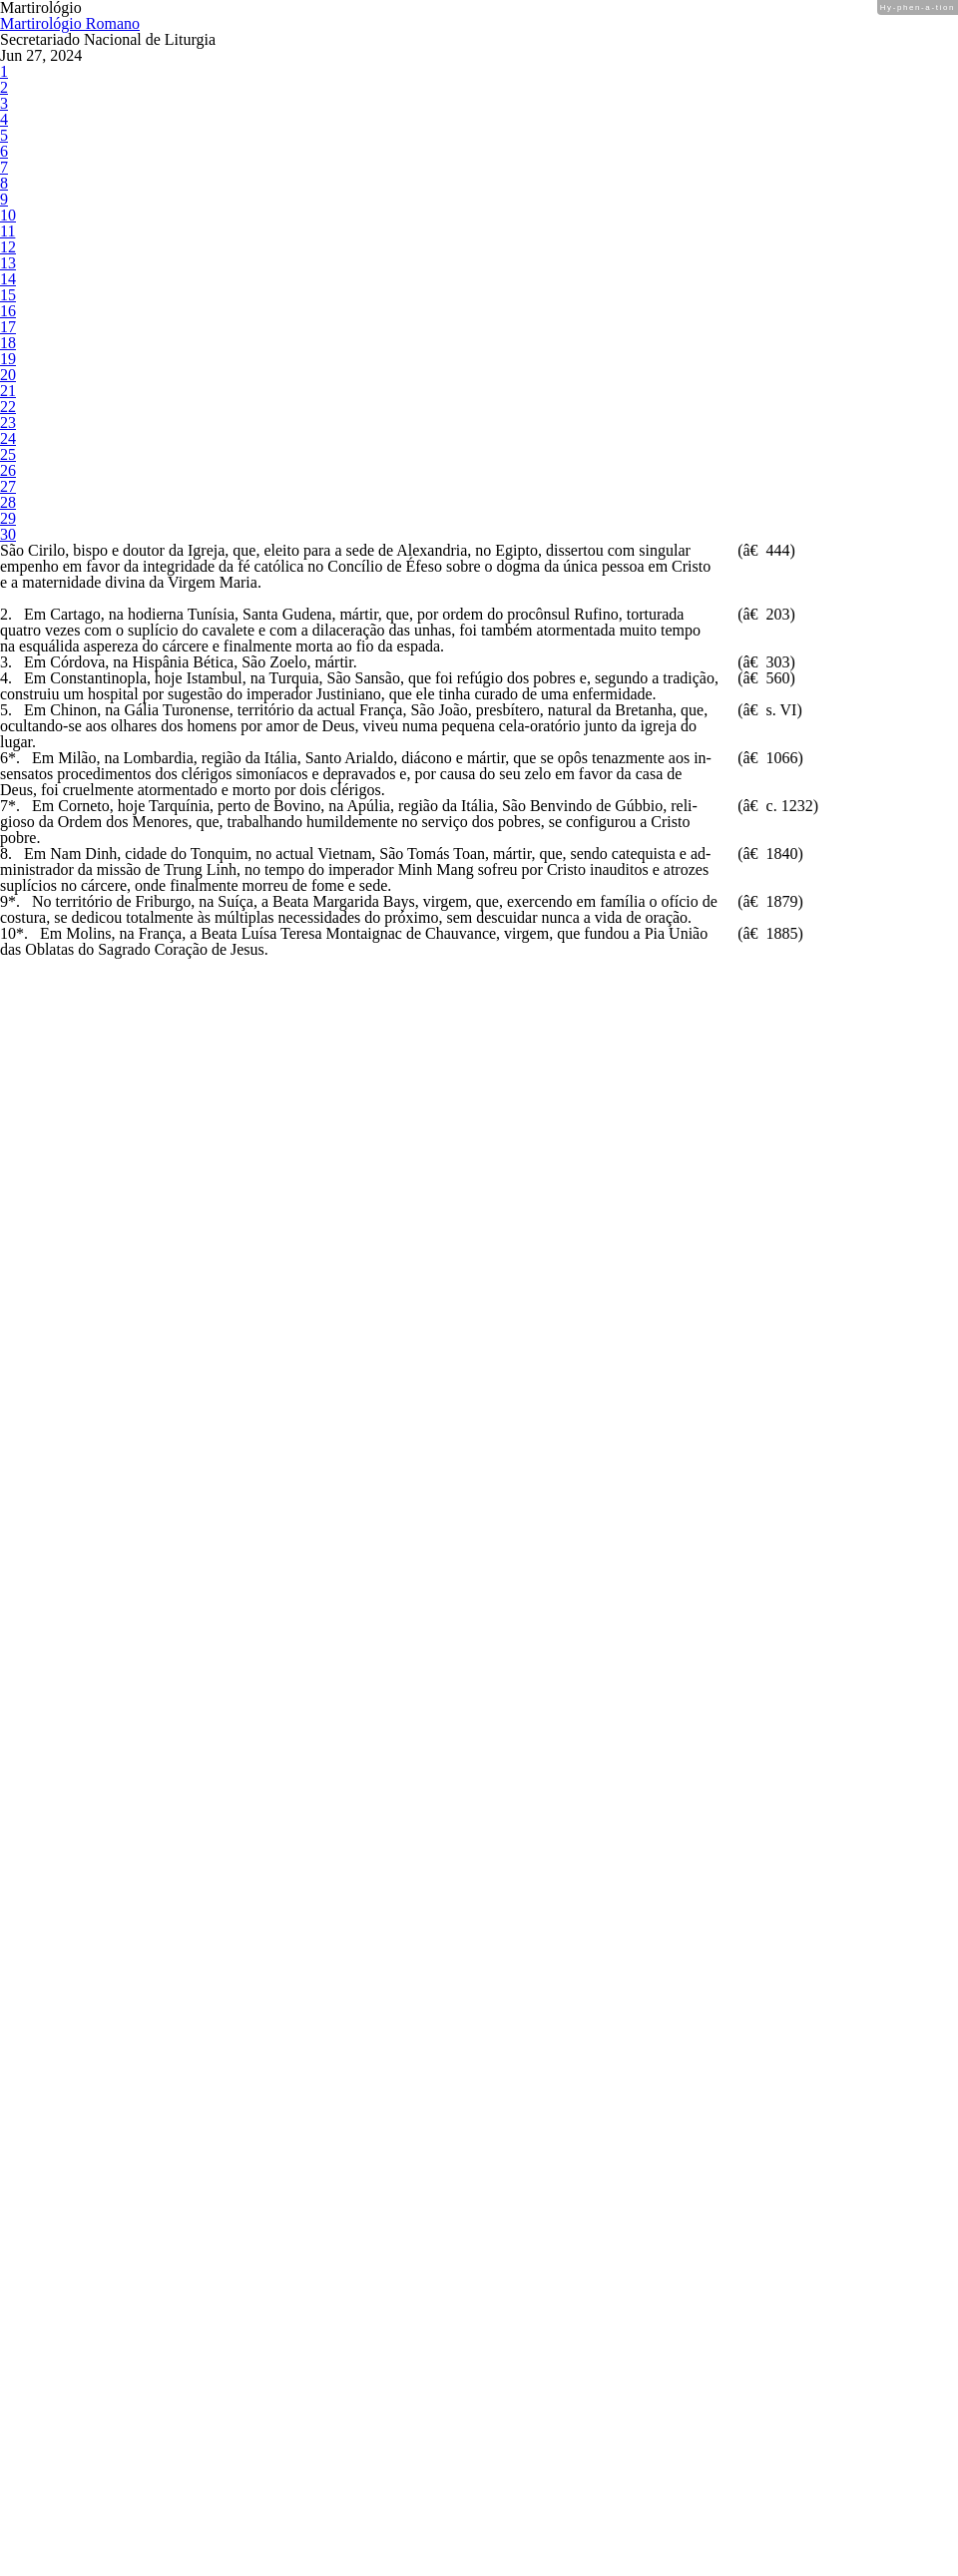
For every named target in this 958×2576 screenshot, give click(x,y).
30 (7, 1013)
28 (7, 955)
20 (7, 723)
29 (7, 984)
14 (7, 550)
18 (7, 665)
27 (7, 926)
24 (7, 839)
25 (7, 868)
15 (7, 579)
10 (7, 434)
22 (7, 781)
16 (7, 608)
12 (7, 492)
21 (7, 752)
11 (7, 463)
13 (7, 521)
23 (7, 810)
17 (7, 637)
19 (7, 694)
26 (7, 897)
